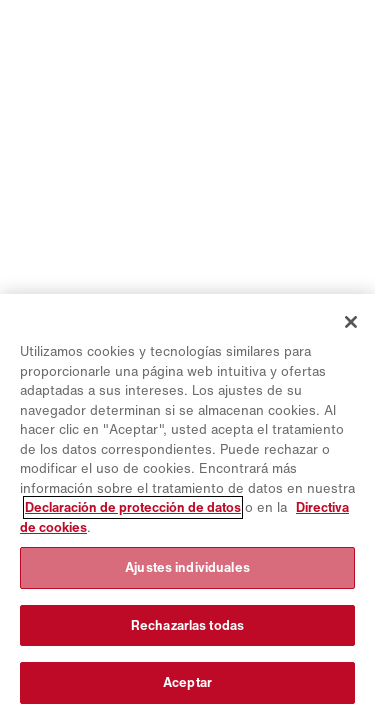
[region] (187, 507)
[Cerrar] (351, 322)
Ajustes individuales (187, 567)
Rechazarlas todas (187, 625)
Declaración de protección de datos (133, 507)
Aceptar (187, 682)
